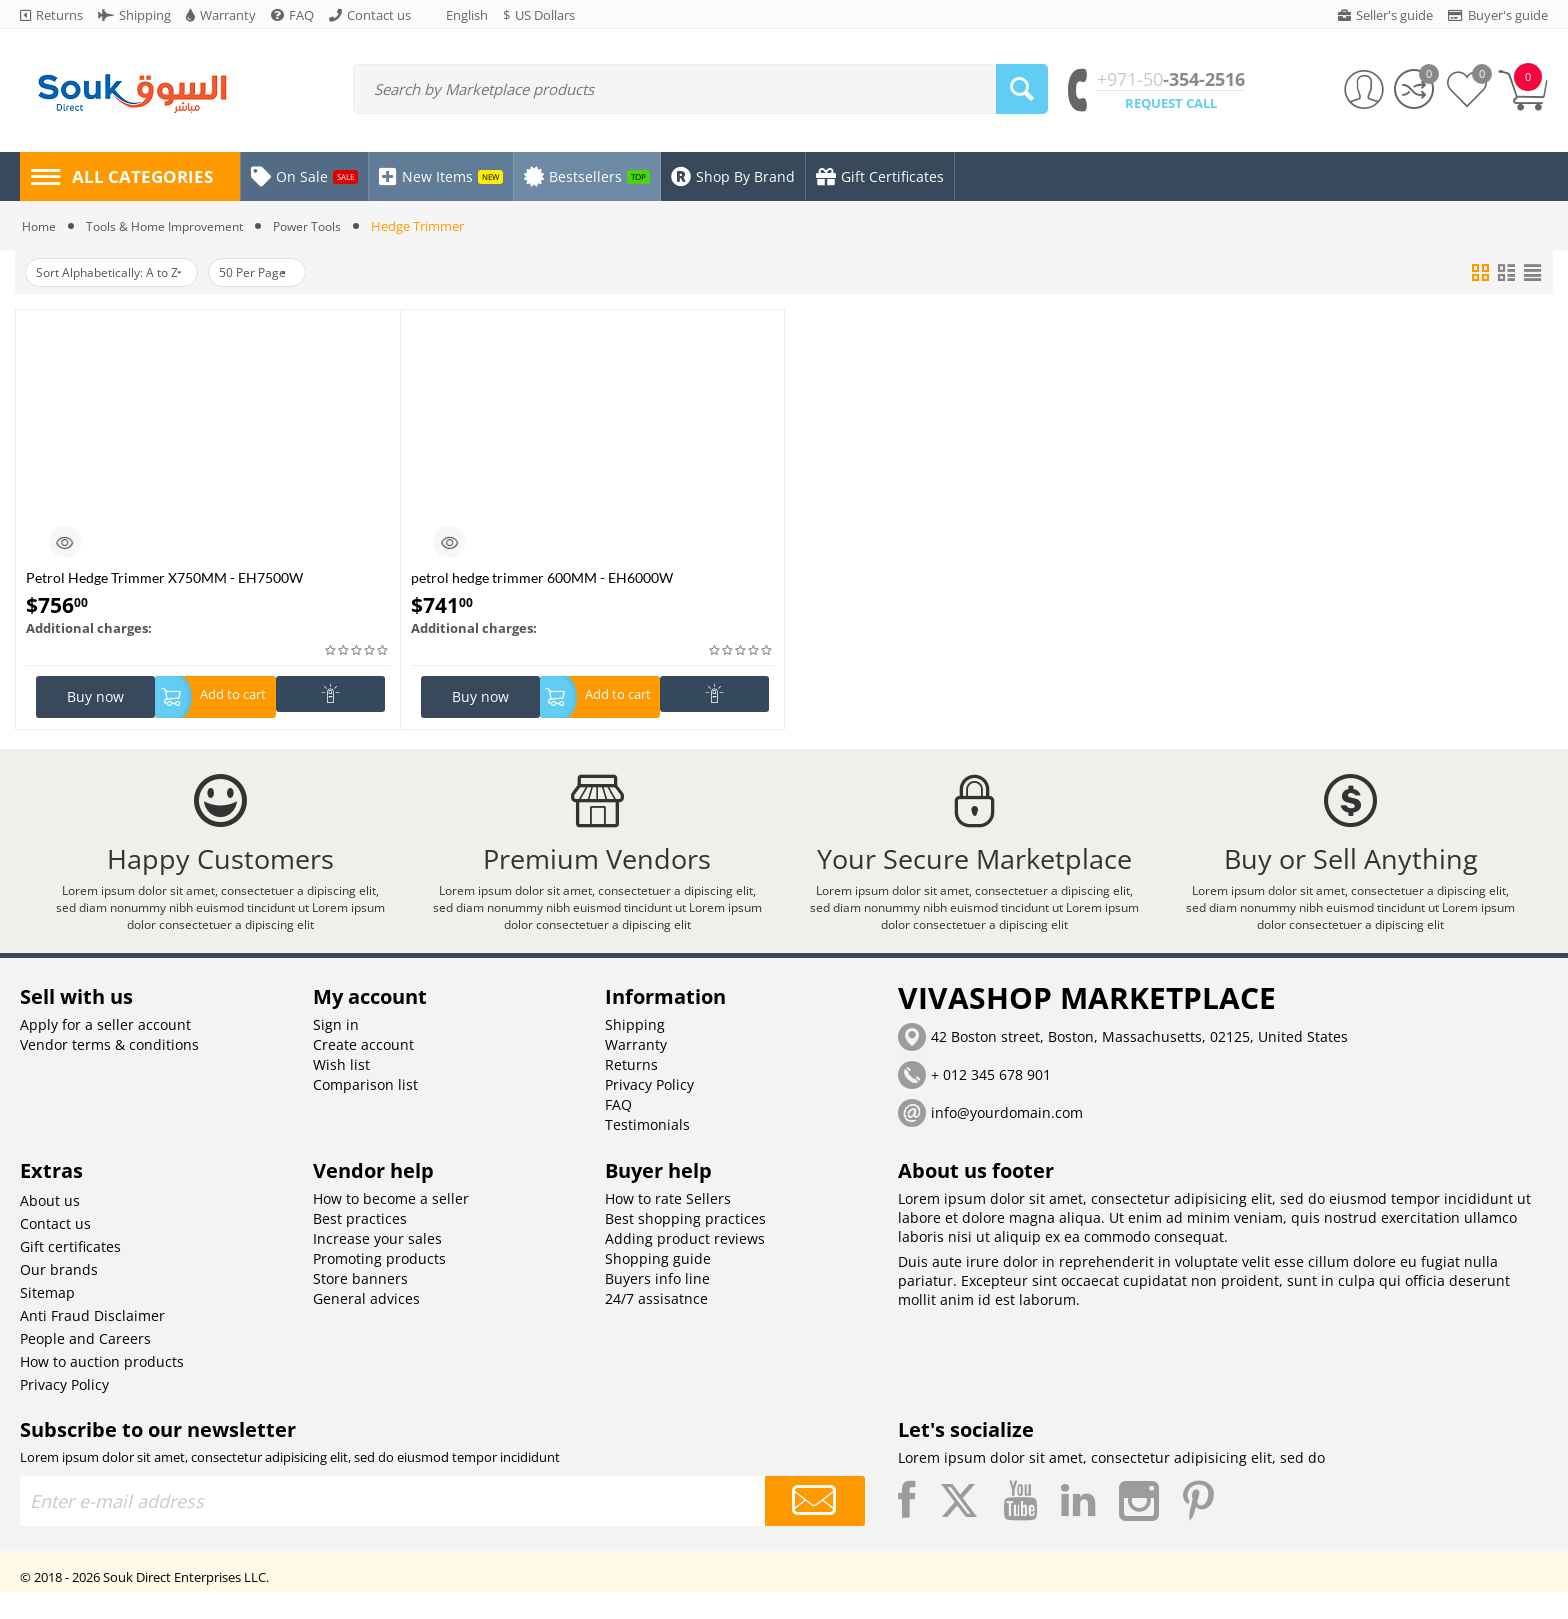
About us (50, 1227)
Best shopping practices (685, 1245)
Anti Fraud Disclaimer (92, 1342)
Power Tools (325, 226)
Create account (363, 1071)
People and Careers (85, 1365)
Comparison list (365, 1111)
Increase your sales (377, 1265)
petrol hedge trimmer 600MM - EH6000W (542, 577)
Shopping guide (658, 1285)
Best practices (360, 1245)
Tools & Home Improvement (174, 226)
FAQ (618, 1131)
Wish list (341, 1091)
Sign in (336, 1051)
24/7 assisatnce (656, 1325)
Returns (631, 1091)
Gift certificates (70, 1273)
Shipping (635, 1051)
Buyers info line (657, 1305)
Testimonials (647, 1151)
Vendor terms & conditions (109, 1071)
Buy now (95, 696)
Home (40, 226)
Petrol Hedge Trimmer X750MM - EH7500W (164, 577)
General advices (366, 1325)
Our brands (59, 1296)
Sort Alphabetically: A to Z (119, 273)
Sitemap (47, 1319)
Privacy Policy (649, 1111)
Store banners (360, 1305)
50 (282, 273)
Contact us (55, 1250)
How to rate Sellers (668, 1225)
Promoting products (379, 1285)
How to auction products (102, 1388)
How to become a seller (391, 1225)
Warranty (636, 1071)
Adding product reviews (685, 1265)
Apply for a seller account (105, 1051)
